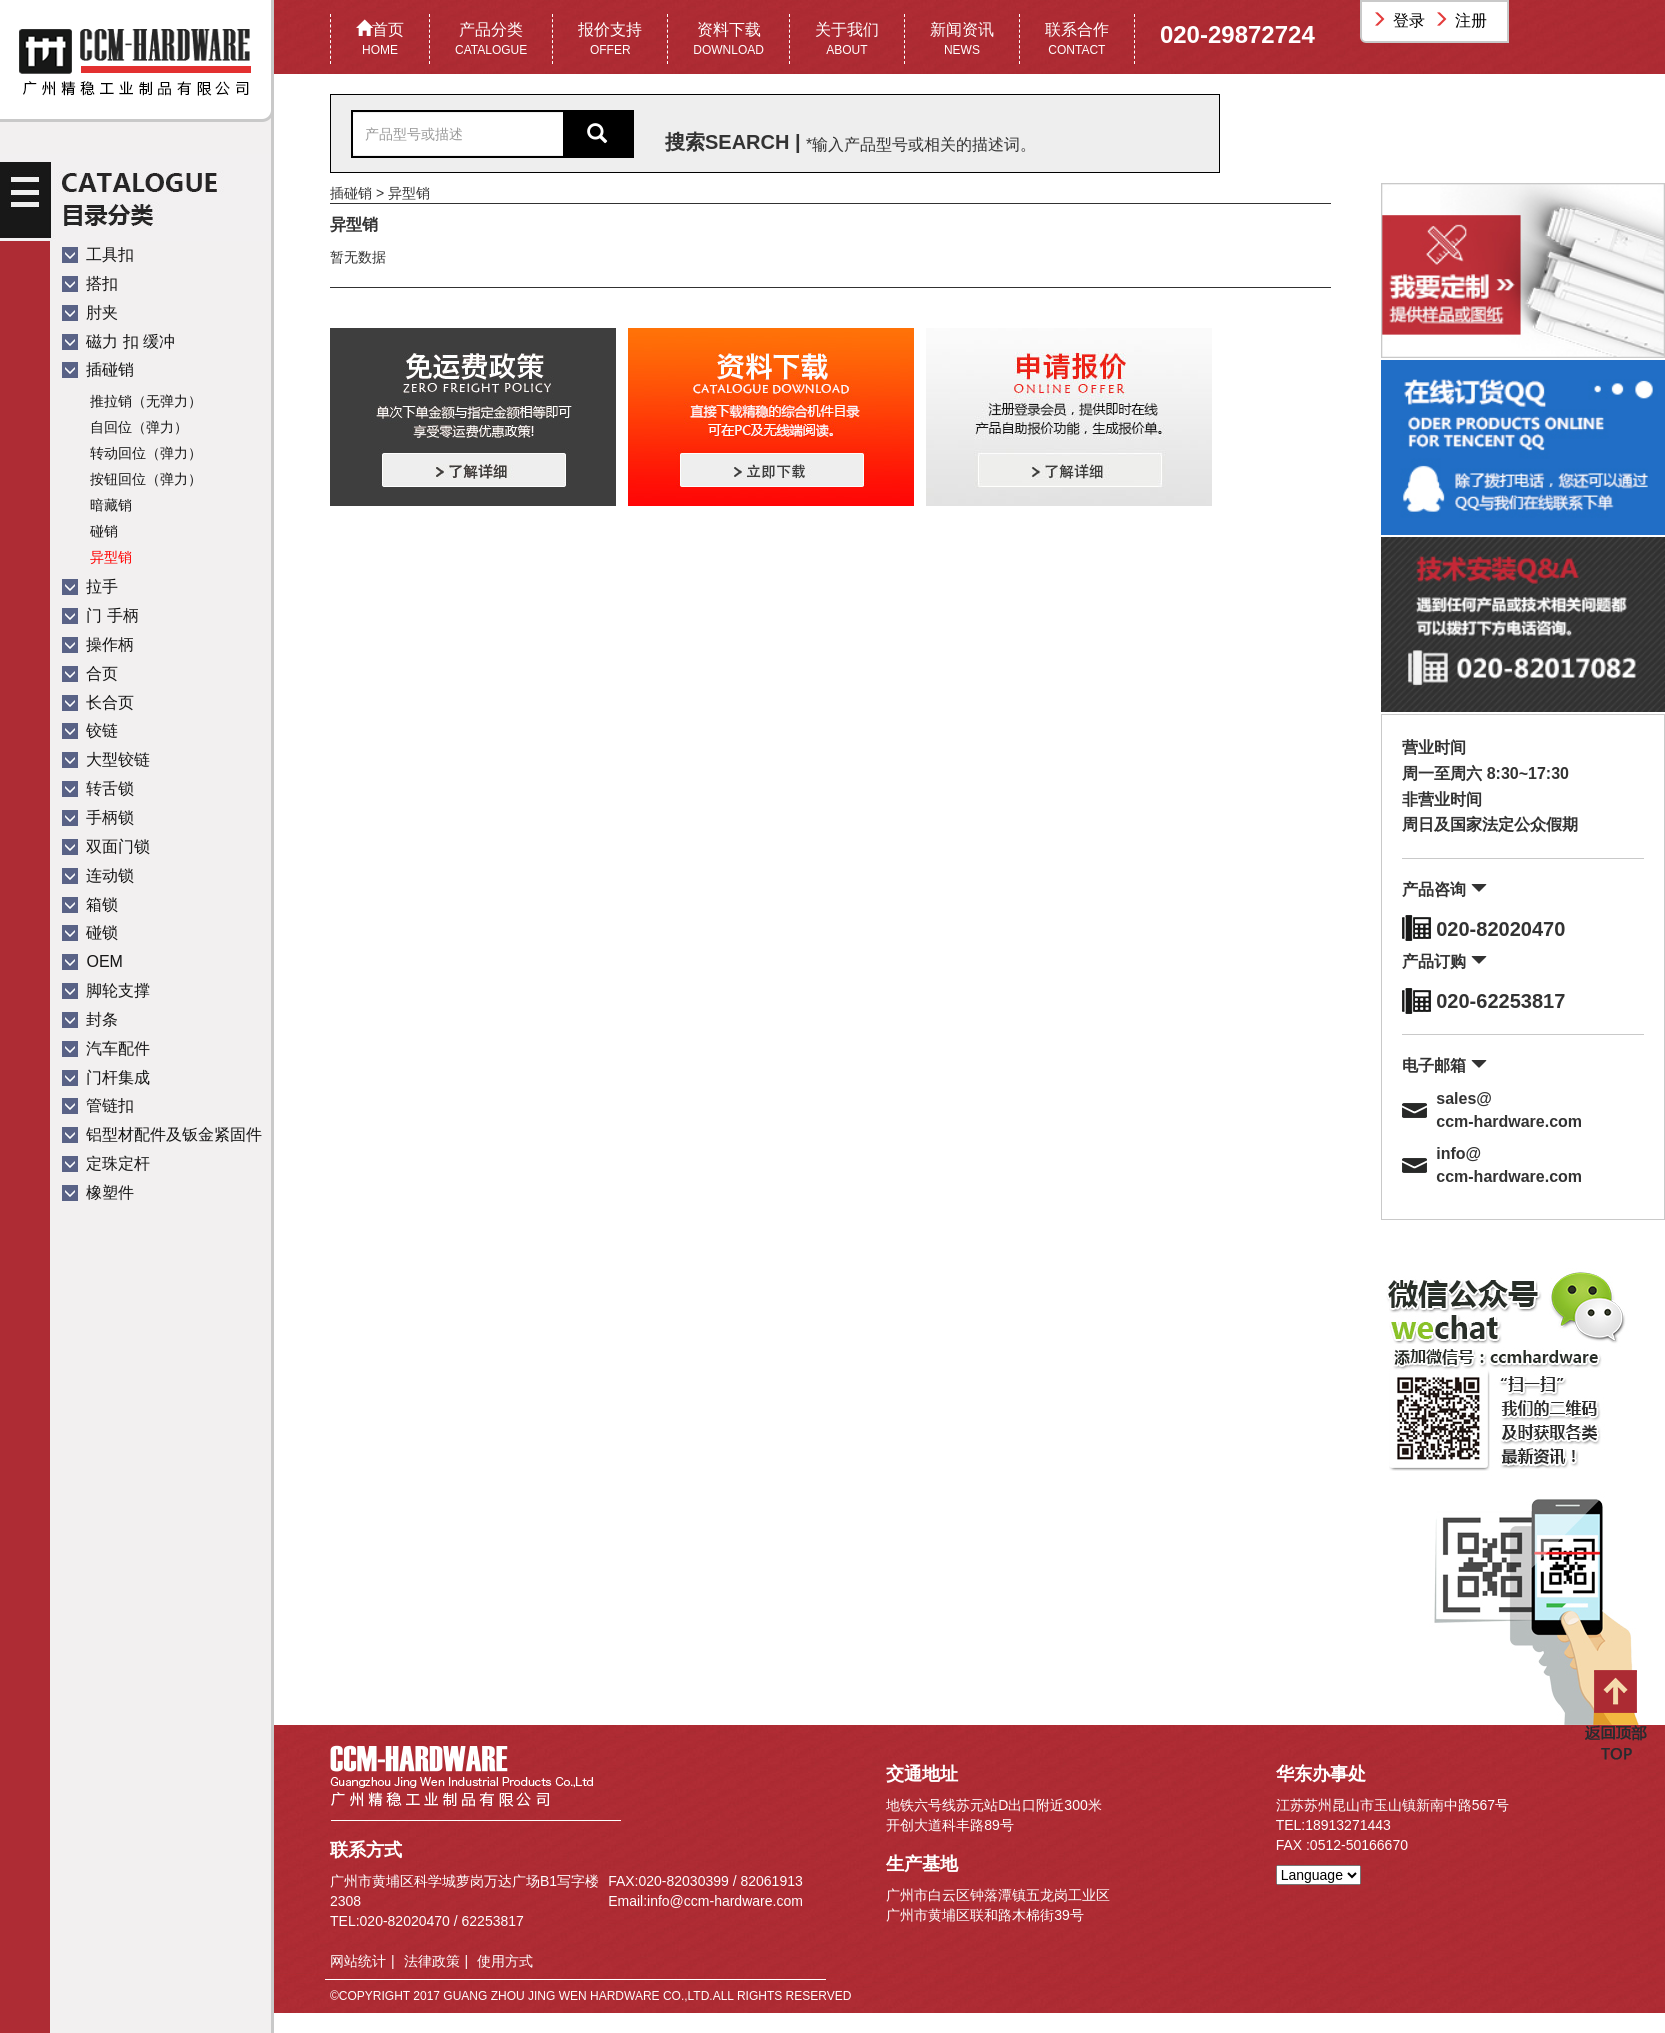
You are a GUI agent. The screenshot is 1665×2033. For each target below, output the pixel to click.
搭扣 (90, 283)
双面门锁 (106, 846)
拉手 (90, 586)
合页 (90, 673)
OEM (92, 961)
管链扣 (98, 1105)
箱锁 (90, 904)
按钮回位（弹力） (146, 479)
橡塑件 (98, 1192)
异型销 (111, 557)
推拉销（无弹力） (146, 401)
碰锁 (90, 932)
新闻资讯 (962, 40)
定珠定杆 (106, 1163)
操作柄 (98, 644)
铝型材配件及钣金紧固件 (162, 1134)
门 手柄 (100, 615)
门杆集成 (106, 1077)
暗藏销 (111, 505)
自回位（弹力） (139, 427)
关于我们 (847, 40)
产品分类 (491, 40)
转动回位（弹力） (146, 453)
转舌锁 (98, 788)
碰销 (104, 531)
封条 (90, 1019)
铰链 (90, 730)
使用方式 (505, 1961)
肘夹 (90, 312)
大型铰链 (106, 759)
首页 (380, 40)
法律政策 (432, 1961)
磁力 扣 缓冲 (118, 341)
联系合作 (1077, 40)
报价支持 (610, 40)
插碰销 (98, 369)
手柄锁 (98, 817)
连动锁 (98, 875)
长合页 (98, 702)
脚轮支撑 (106, 990)
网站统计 (358, 1961)
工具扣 (98, 254)
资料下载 (728, 40)
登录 (1401, 20)
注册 (1463, 20)
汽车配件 (106, 1048)
